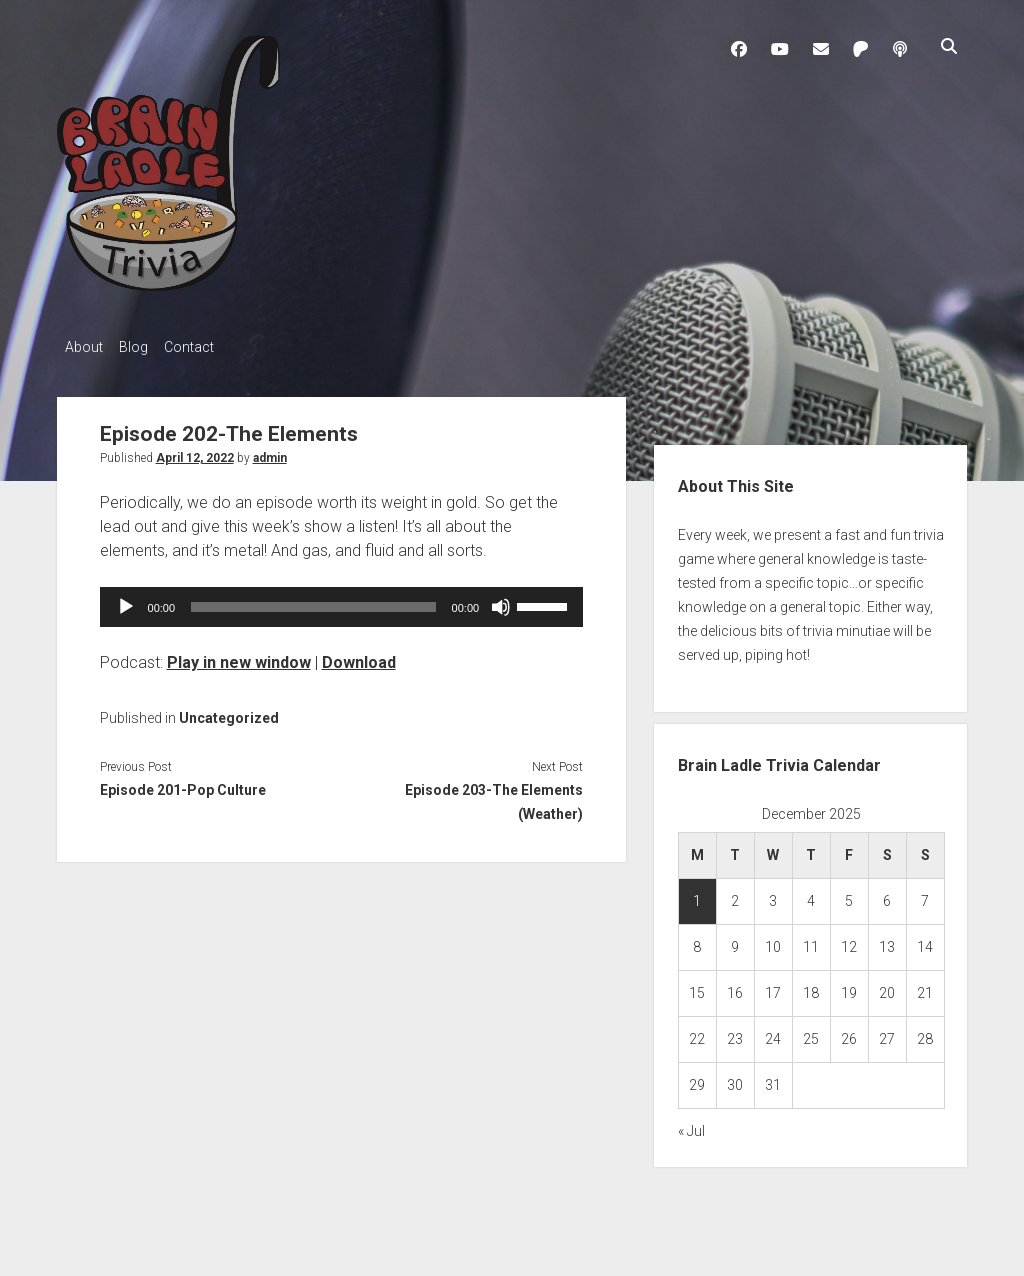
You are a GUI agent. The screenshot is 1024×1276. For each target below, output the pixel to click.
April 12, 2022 (195, 452)
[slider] (313, 601)
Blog (143, 347)
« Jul (691, 1126)
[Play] (126, 601)
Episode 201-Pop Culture (183, 784)
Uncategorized (229, 712)
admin (270, 452)
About (84, 347)
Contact (209, 347)
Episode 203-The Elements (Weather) (494, 796)
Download (359, 656)
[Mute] (501, 601)
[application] (342, 601)
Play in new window (239, 656)
